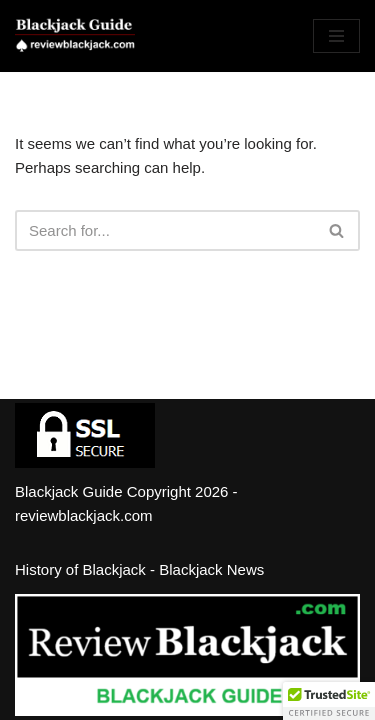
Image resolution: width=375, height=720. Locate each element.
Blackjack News (211, 569)
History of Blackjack (80, 569)
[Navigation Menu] (336, 36)
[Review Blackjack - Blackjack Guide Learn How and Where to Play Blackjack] (75, 36)
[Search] (165, 230)
